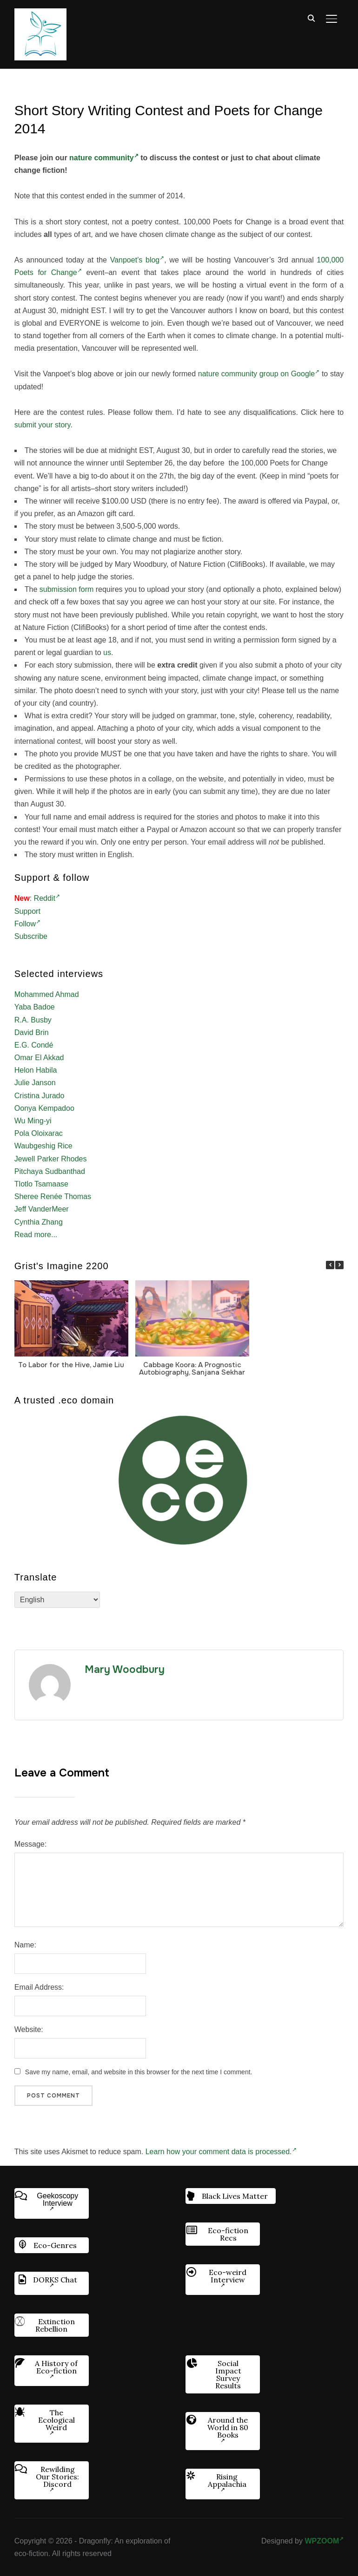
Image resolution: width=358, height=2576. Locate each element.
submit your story (42, 425)
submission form (66, 589)
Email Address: (39, 1987)
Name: (25, 1945)
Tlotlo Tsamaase (41, 1184)
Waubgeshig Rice (43, 1146)
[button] (339, 1265)
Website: (28, 2029)
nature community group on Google (259, 374)
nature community (104, 158)
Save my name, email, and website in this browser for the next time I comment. (138, 2072)
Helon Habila (35, 1070)
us (107, 652)
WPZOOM (324, 2541)
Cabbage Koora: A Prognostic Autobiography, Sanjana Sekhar (192, 1368)
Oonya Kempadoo (44, 1108)
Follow (27, 924)
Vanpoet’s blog (137, 260)
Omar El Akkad (39, 1058)
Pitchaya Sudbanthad (49, 1171)
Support (27, 911)
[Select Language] (57, 1600)
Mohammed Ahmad (46, 994)
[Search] (311, 17)
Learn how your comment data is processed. (221, 2152)
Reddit (47, 898)
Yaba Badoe (34, 1007)
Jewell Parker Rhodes (50, 1159)
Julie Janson (35, 1083)
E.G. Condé (33, 1045)
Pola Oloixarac (38, 1133)
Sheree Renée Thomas (52, 1196)
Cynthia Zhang (38, 1222)
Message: (30, 1844)
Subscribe (30, 936)
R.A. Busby (33, 1020)
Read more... (35, 1235)
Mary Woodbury (125, 1669)
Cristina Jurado (39, 1096)
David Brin (31, 1032)
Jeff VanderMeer (41, 1209)
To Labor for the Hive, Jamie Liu (71, 1365)
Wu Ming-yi (33, 1121)
